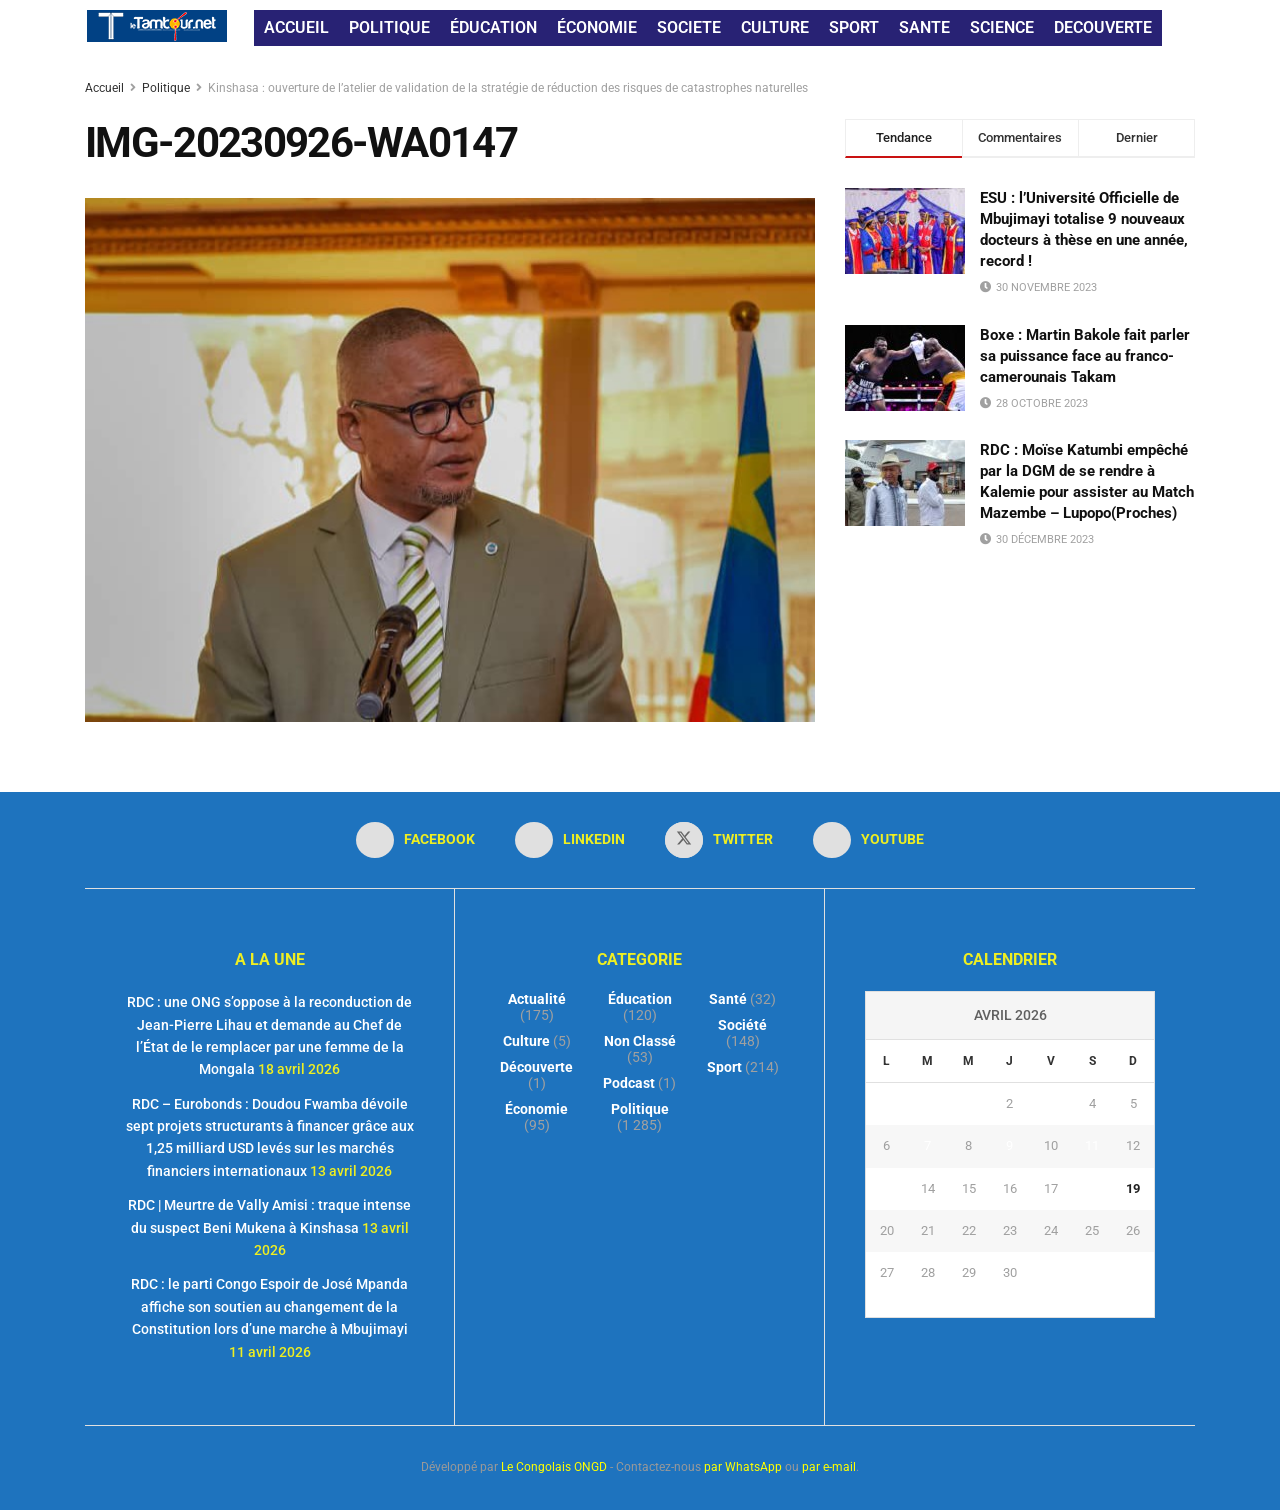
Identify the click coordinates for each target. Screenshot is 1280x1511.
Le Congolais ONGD (554, 1467)
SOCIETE (689, 27)
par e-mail (829, 1467)
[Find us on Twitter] (719, 840)
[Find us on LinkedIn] (570, 840)
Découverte (536, 1067)
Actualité (537, 999)
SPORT (854, 27)
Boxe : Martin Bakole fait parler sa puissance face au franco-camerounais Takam (1085, 356)
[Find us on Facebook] (415, 840)
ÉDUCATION (493, 27)
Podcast (629, 1083)
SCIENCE (1002, 27)
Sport (724, 1067)
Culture (526, 1041)
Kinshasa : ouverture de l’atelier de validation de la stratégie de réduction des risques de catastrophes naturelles (508, 88)
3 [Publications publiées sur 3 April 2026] (1051, 1103)
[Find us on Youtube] (868, 840)
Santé (728, 999)
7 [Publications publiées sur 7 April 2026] (927, 1145)
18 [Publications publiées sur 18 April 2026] (1092, 1188)
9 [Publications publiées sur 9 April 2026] (1009, 1145)
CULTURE (775, 27)
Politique (166, 88)
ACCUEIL (296, 27)
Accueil (106, 88)
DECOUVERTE (1103, 27)
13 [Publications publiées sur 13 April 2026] (887, 1188)
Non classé (640, 1041)
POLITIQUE (389, 27)
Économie (536, 1109)
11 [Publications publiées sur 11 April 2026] (1092, 1145)
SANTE (924, 27)
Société (742, 1025)
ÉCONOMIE (597, 27)
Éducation (640, 999)
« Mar (1004, 1306)
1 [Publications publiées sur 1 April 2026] (968, 1103)
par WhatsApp (743, 1467)
